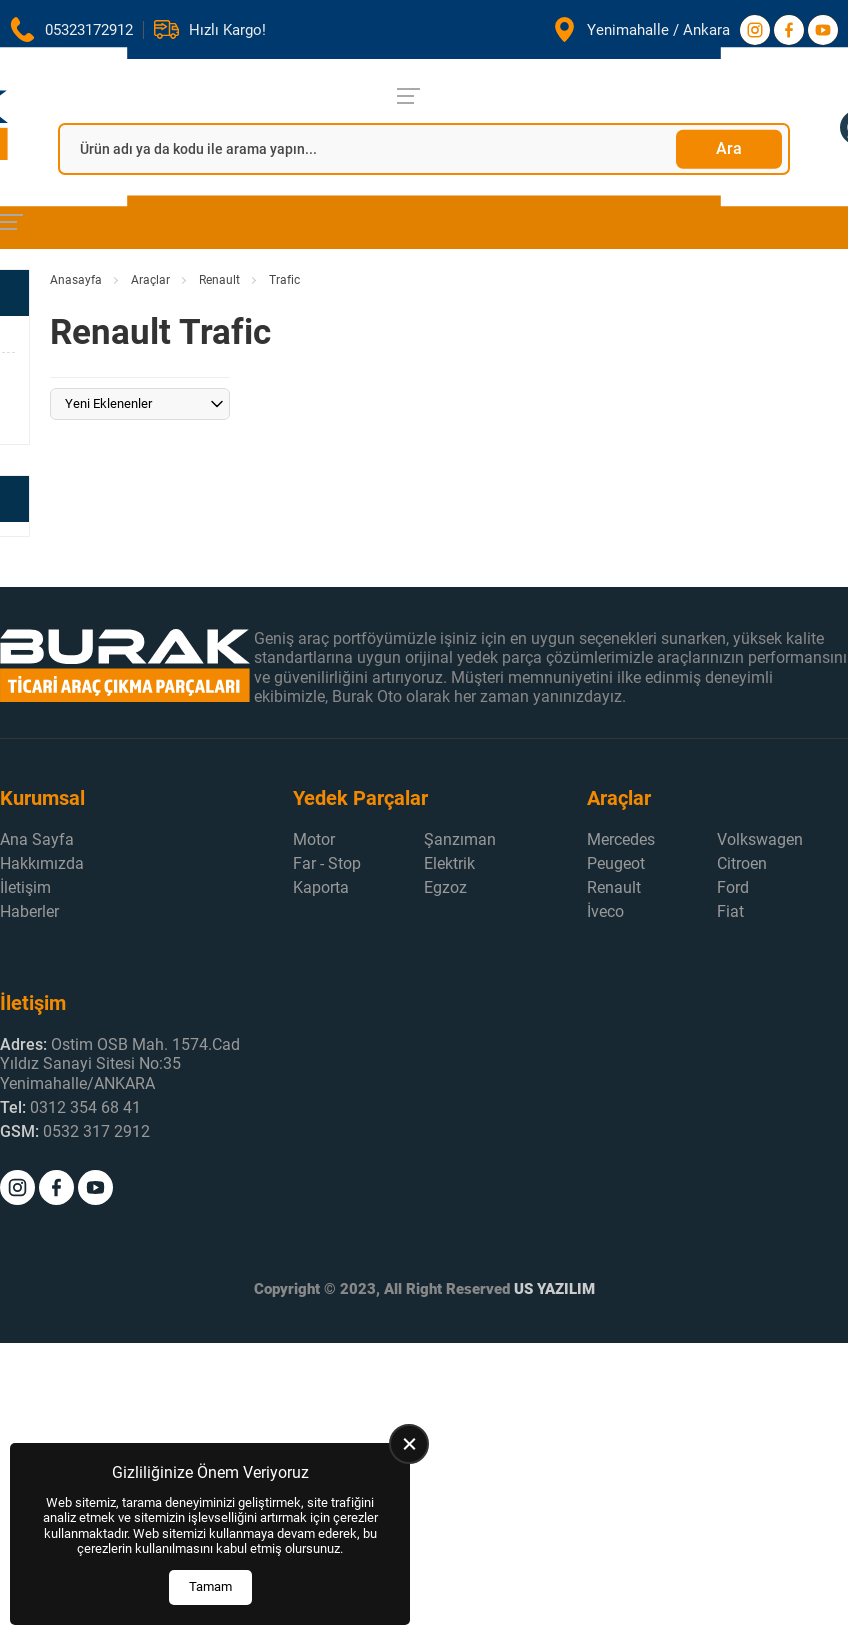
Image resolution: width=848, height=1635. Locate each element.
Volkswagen (760, 839)
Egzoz (445, 887)
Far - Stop (327, 863)
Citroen (742, 863)
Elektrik (449, 863)
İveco (605, 911)
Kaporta (321, 887)
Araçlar (150, 280)
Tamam (210, 1586)
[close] (409, 1444)
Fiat (730, 911)
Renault (219, 280)
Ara (729, 148)
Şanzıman (460, 839)
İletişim (25, 887)
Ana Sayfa (37, 839)
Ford (733, 887)
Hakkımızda (42, 863)
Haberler (29, 911)
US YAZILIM (554, 1289)
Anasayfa (76, 280)
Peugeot (616, 863)
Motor (314, 839)
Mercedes (621, 839)
